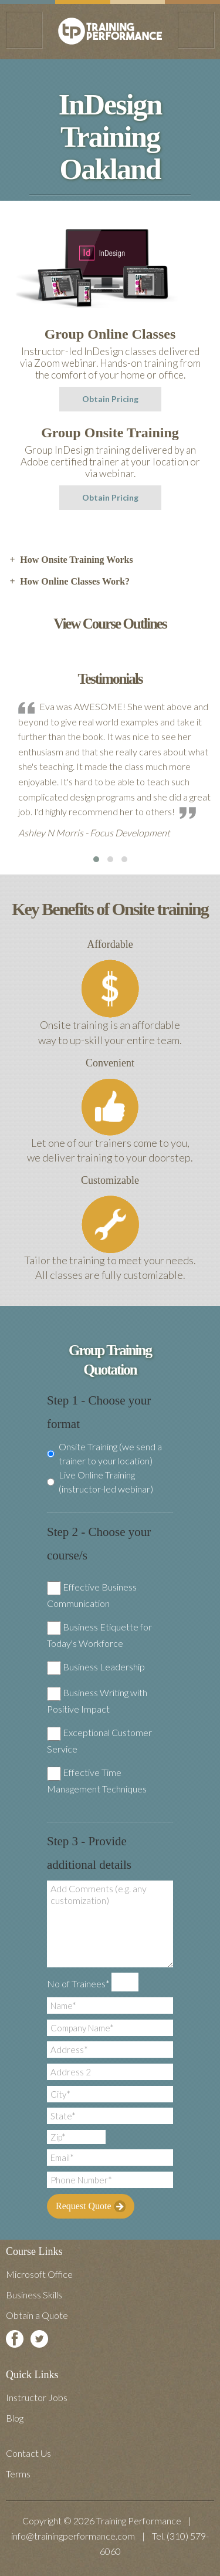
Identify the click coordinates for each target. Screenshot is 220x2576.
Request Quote (91, 2206)
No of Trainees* (78, 1983)
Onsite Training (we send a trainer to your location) (104, 1453)
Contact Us (28, 2453)
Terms (18, 2473)
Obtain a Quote (37, 2315)
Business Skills (34, 2294)
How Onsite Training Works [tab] (71, 559)
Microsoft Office (39, 2274)
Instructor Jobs (36, 2397)
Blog (14, 2417)
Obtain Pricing (110, 399)
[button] (96, 859)
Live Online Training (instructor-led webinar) (100, 1481)
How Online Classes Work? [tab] (69, 581)
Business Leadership (104, 1666)
